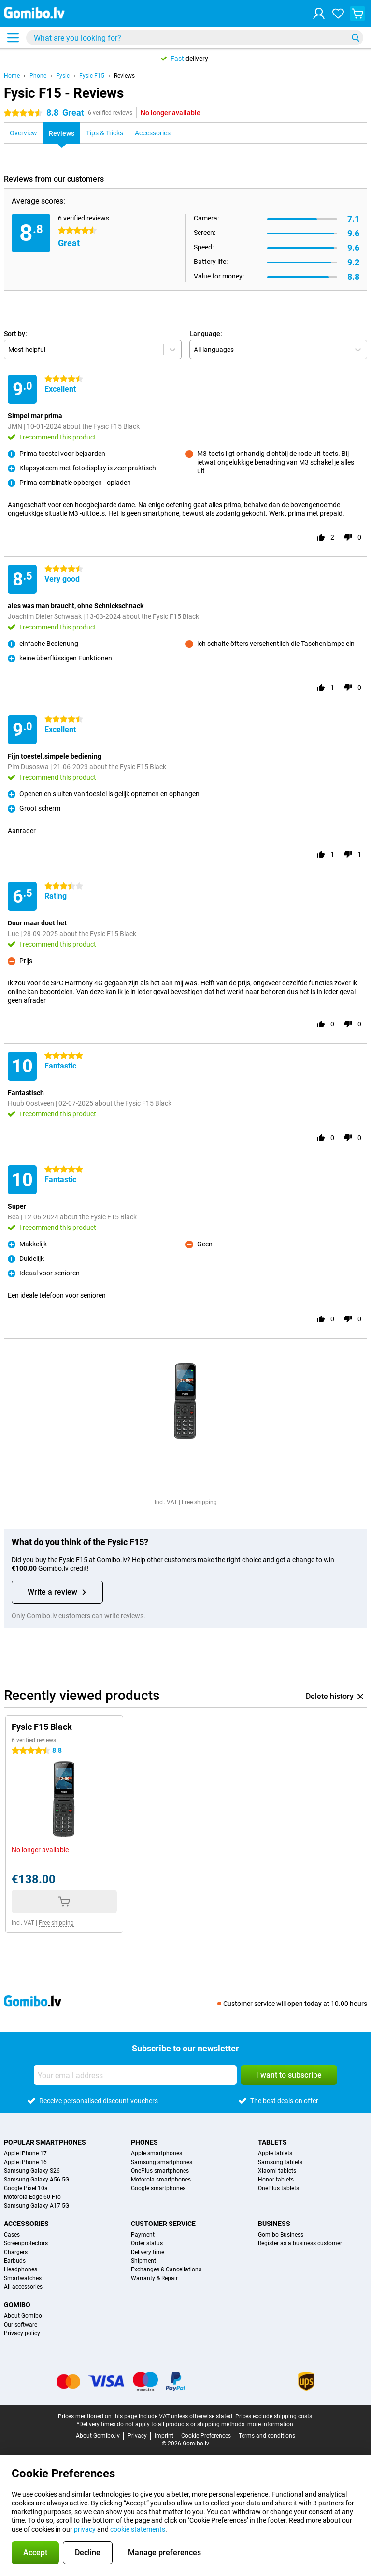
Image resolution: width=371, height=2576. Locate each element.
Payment (143, 2234)
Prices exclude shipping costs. (274, 2416)
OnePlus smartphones (160, 2170)
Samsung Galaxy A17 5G (36, 2205)
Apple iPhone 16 (25, 2162)
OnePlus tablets (278, 2188)
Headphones (20, 2269)
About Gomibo (23, 2316)
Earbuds (15, 2260)
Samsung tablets (280, 2162)
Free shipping (199, 1502)
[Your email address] (135, 2075)
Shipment (143, 2260)
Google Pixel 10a (26, 2188)
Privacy (137, 2435)
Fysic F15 (91, 76)
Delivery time (147, 2252)
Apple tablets (275, 2153)
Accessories (26, 2223)
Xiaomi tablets (277, 2170)
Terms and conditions (267, 2435)
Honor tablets (276, 2179)
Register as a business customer (300, 2243)
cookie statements (137, 2529)
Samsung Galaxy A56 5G (36, 2179)
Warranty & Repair (154, 2278)
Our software (20, 2324)
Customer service (163, 2223)
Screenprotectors (26, 2243)
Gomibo (17, 2305)
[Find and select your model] (194, 37)
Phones (144, 2142)
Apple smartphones (156, 2153)
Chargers (16, 2252)
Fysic (63, 76)
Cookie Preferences (206, 2435)
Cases (12, 2234)
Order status (147, 2243)
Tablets (272, 2142)
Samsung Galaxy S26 (32, 2170)
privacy (85, 2529)
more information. (271, 2424)
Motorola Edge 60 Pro (32, 2197)
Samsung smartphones (161, 2162)
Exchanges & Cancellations (166, 2269)
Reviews (124, 76)
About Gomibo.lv (98, 2435)
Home (12, 76)
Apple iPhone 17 (25, 2153)
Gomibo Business (280, 2234)
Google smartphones (158, 2188)
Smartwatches (23, 2278)
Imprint (164, 2435)
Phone (37, 76)
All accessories (23, 2286)
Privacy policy (22, 2333)
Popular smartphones (45, 2142)
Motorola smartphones (161, 2179)
